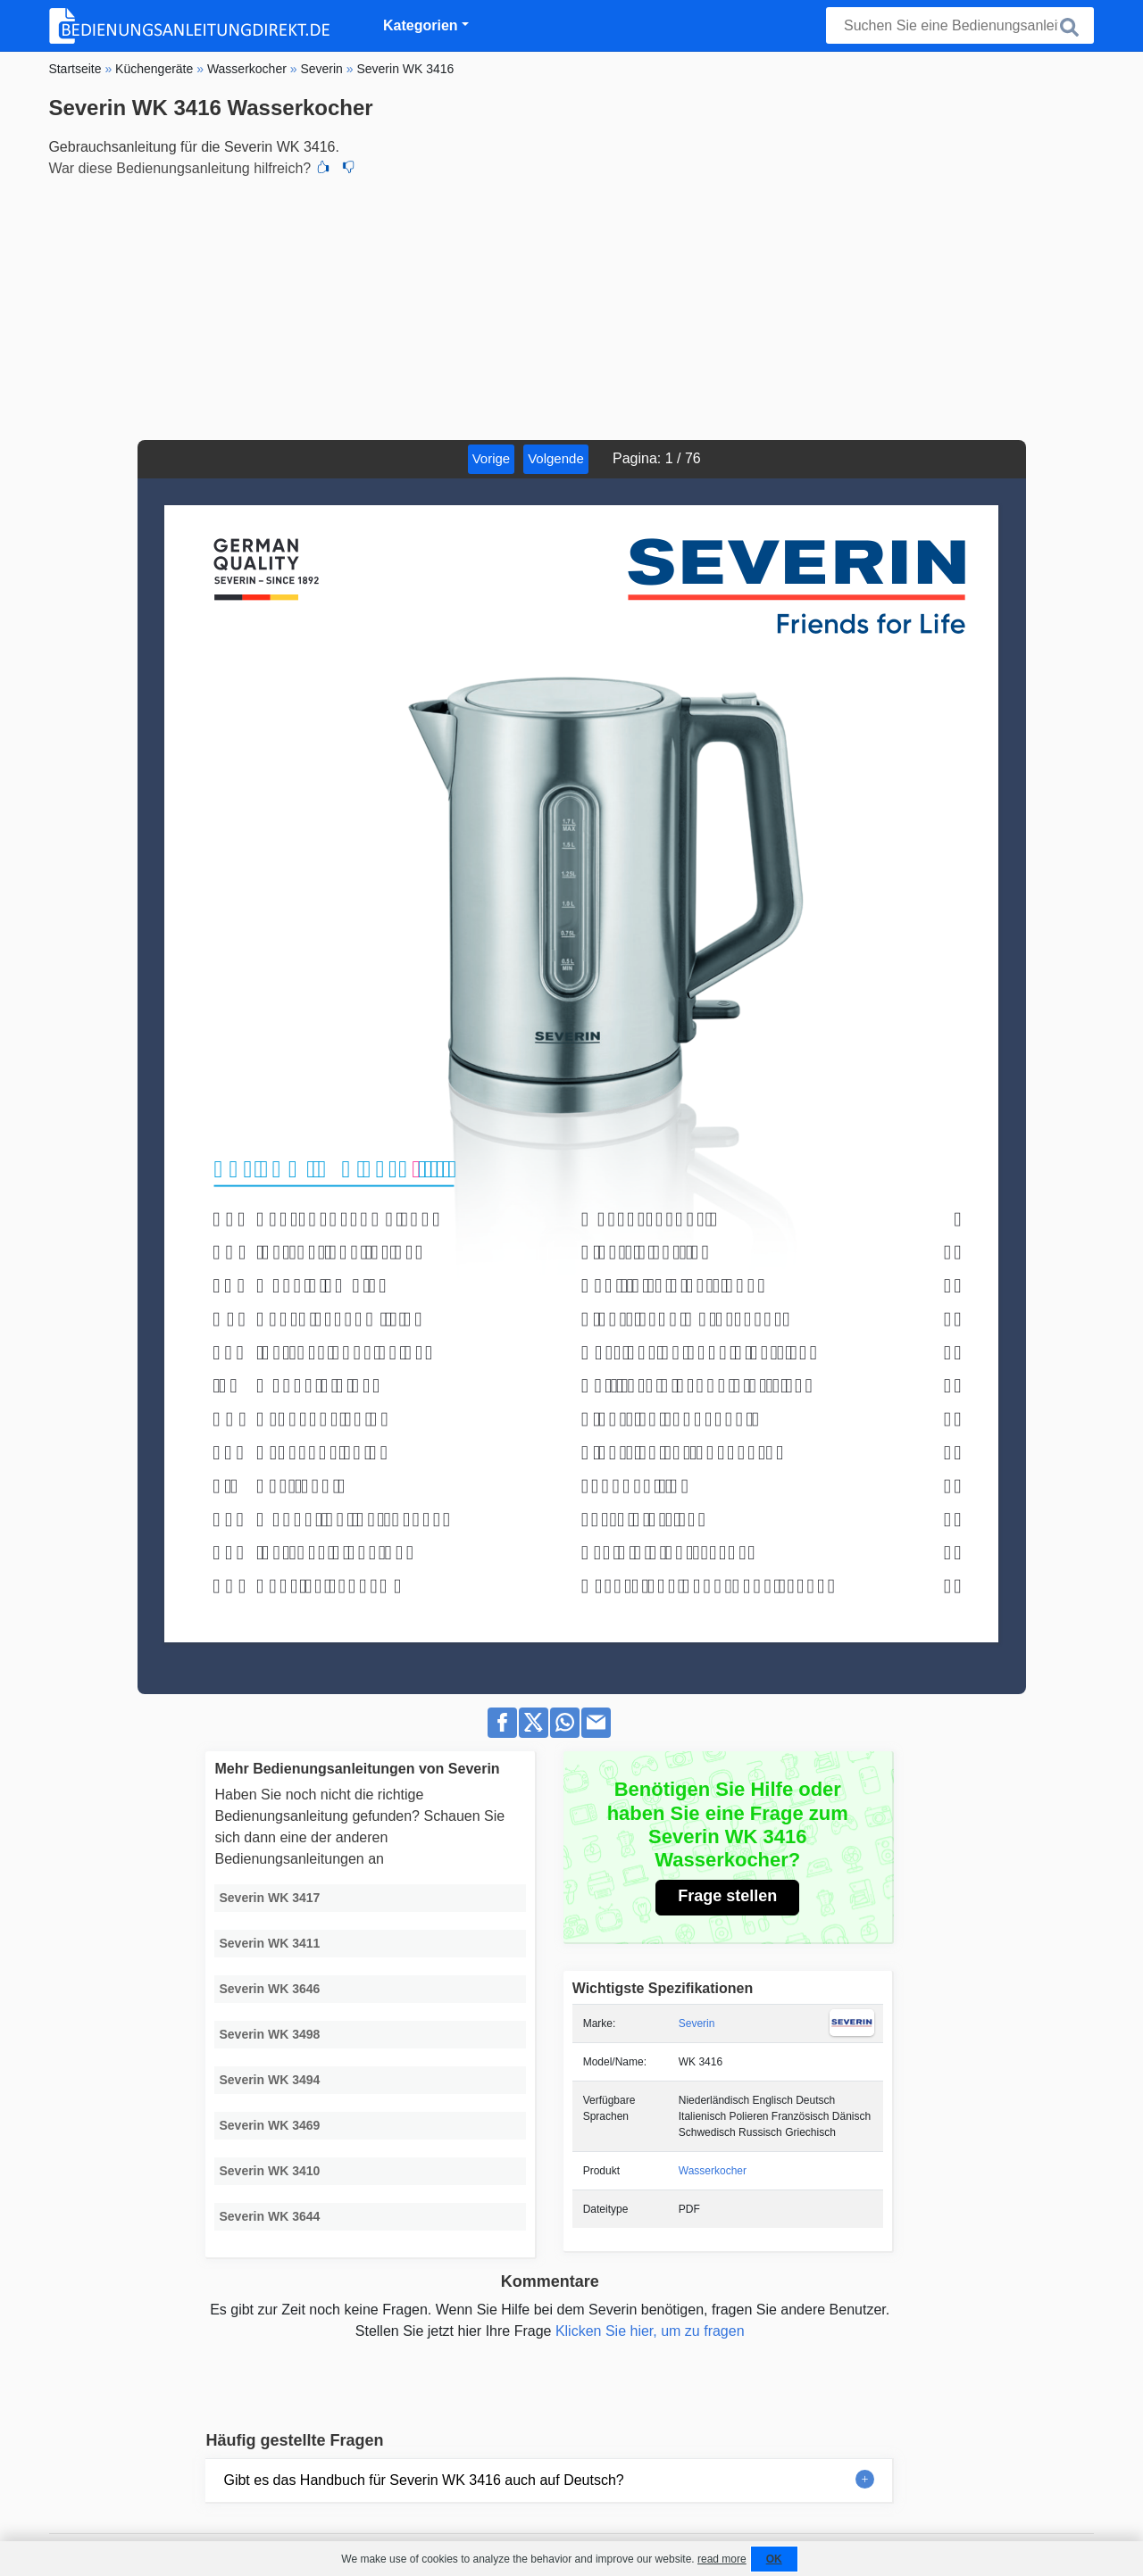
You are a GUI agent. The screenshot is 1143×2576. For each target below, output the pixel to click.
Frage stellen (727, 1896)
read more (722, 2559)
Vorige (491, 458)
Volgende (556, 458)
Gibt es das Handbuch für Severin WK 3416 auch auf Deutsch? (423, 2480)
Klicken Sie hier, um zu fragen (650, 2331)
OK (774, 2559)
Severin (697, 2023)
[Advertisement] (571, 306)
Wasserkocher (713, 2171)
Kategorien (420, 25)
